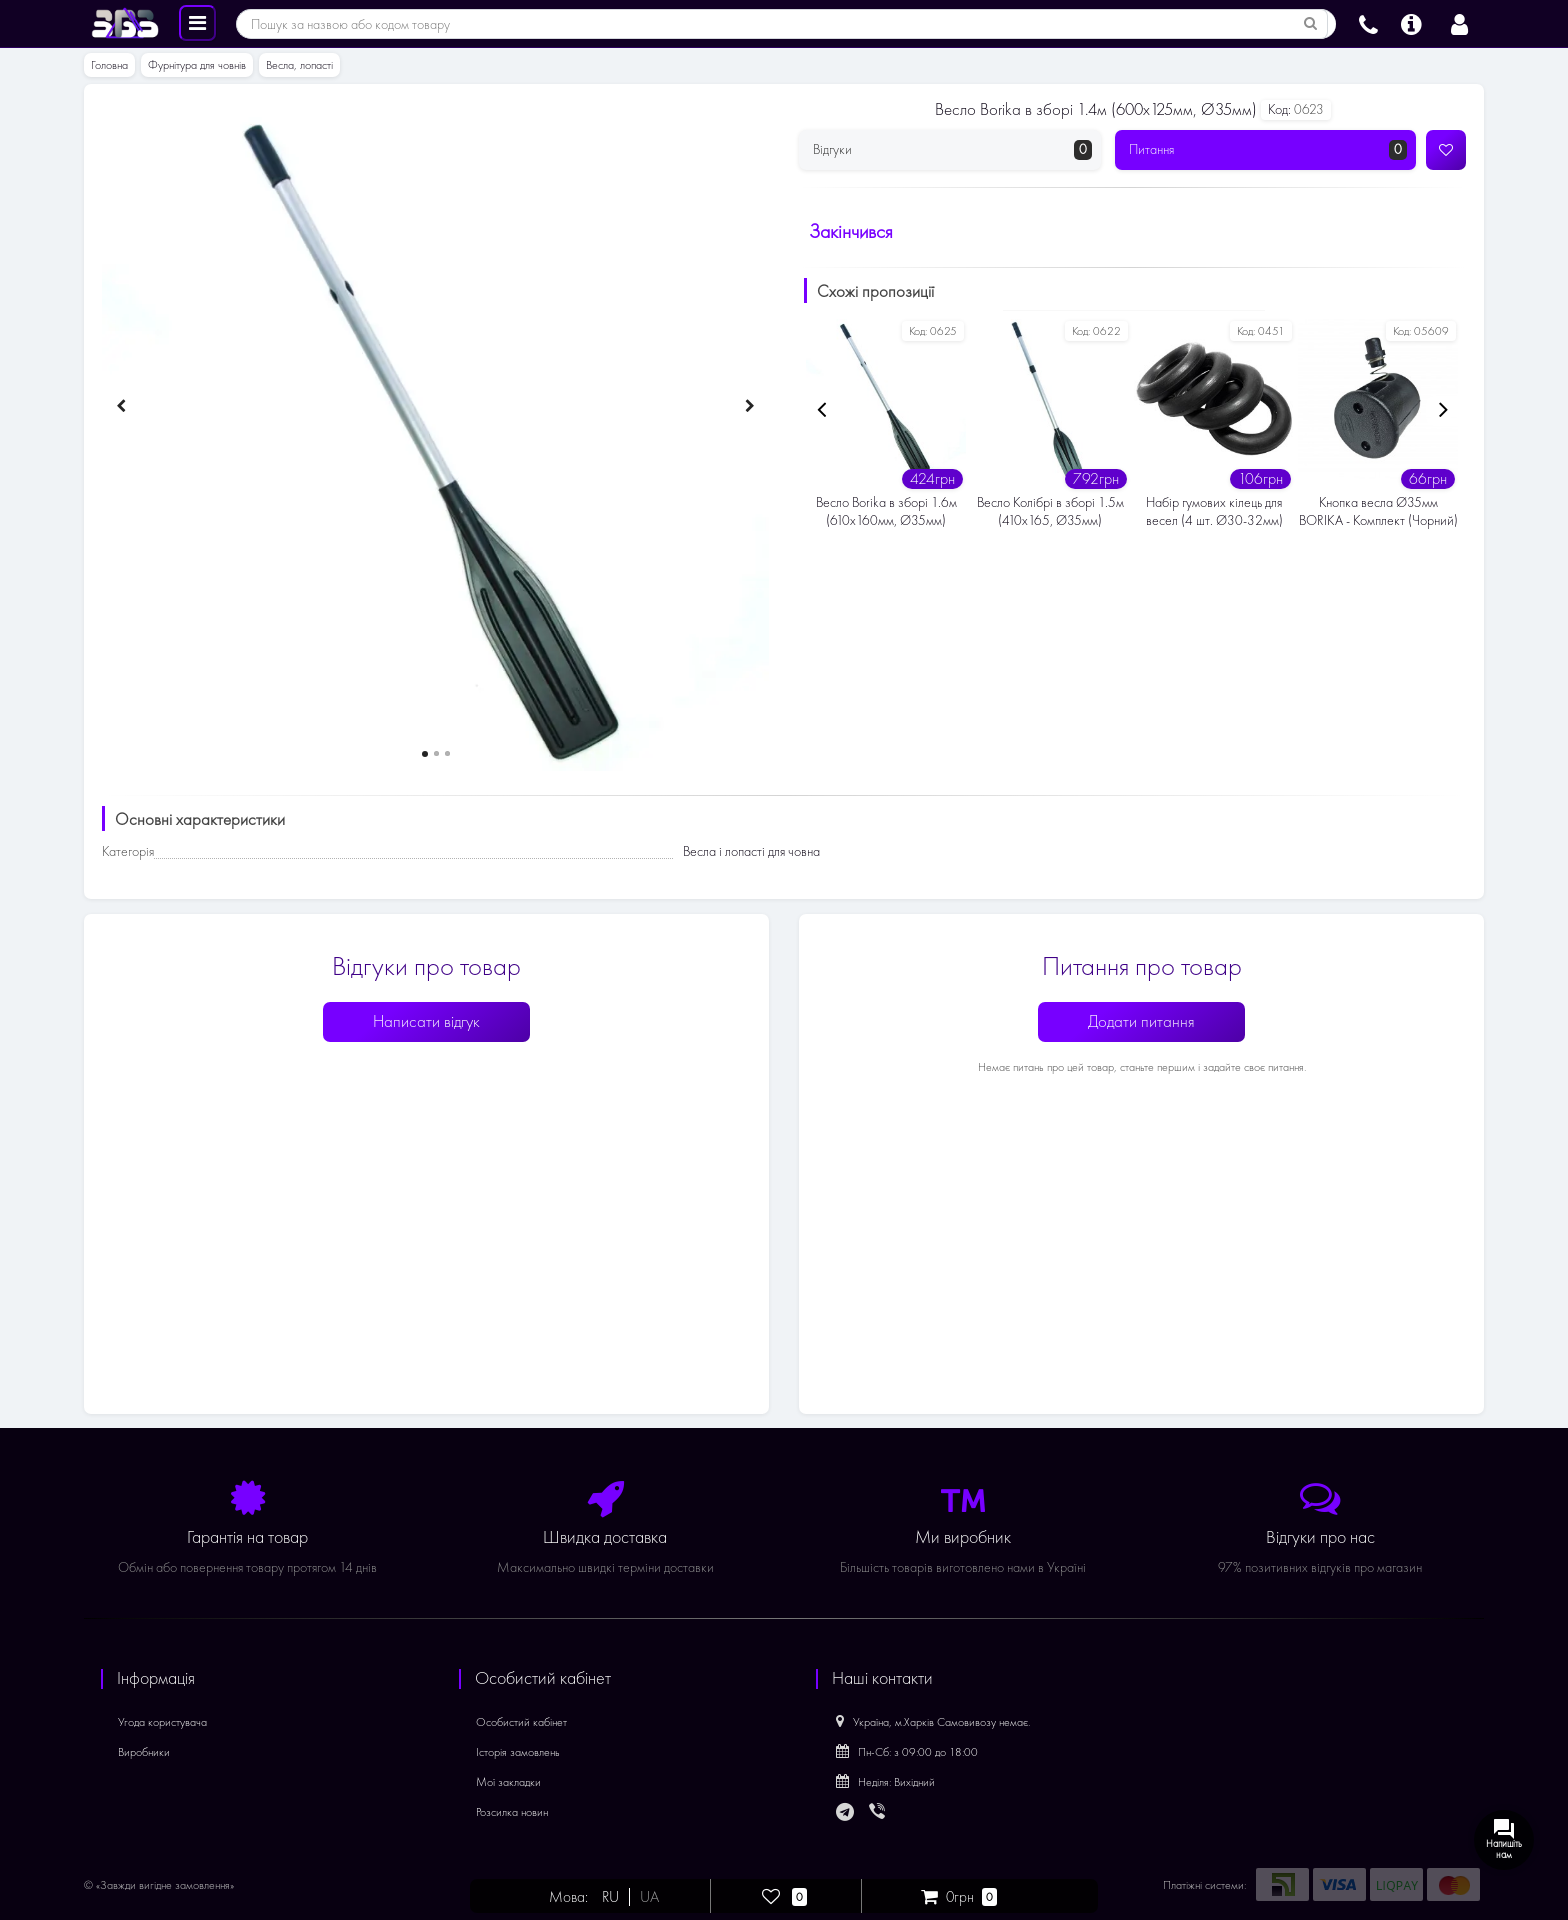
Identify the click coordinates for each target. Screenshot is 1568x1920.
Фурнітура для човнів (197, 65)
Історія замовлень (518, 1752)
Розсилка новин (512, 1812)
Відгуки (952, 150)
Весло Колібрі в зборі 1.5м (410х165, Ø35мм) (1050, 511)
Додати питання (1141, 1021)
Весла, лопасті (299, 65)
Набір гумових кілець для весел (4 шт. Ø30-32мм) (1214, 511)
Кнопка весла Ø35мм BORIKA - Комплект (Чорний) (1378, 511)
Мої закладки (508, 1782)
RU (611, 1897)
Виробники (144, 1752)
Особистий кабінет (521, 1722)
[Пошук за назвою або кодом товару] (1311, 24)
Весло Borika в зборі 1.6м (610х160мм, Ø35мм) (886, 511)
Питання (1268, 150)
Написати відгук (426, 1021)
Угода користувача (162, 1722)
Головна (109, 65)
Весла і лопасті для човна (751, 851)
